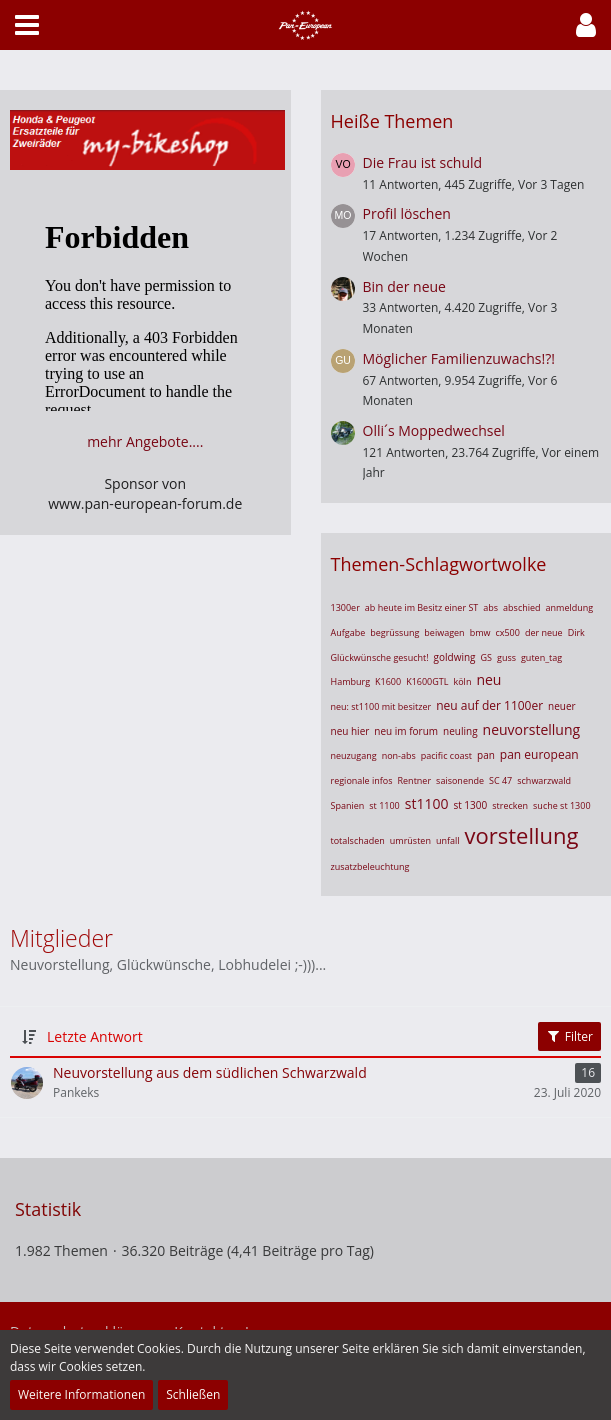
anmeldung (570, 607)
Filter (569, 1036)
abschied (521, 607)
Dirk (576, 632)
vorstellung (522, 835)
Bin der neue (404, 286)
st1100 (427, 803)
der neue (544, 632)
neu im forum (406, 731)
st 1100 (384, 805)
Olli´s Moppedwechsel (434, 430)
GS (486, 657)
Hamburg (351, 681)
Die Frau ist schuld (423, 162)
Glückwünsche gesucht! (380, 657)
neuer (562, 706)
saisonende (460, 780)
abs (490, 607)
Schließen (193, 1394)
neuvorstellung (532, 729)
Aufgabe (348, 632)
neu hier (350, 731)
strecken (510, 805)
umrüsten (410, 840)
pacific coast (446, 755)
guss (506, 657)
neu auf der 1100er (489, 705)
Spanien (348, 805)
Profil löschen (407, 213)
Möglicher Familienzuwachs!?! (459, 358)
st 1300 (470, 805)
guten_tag (541, 657)
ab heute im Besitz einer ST (421, 607)
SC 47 (500, 780)
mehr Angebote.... (145, 441)
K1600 (388, 681)
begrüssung (394, 632)
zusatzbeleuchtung (370, 866)
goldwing (455, 657)
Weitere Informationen (81, 1394)
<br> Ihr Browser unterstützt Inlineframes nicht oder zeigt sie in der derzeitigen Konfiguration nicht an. (145, 311)
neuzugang (354, 755)
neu (488, 679)
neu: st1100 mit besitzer (381, 706)
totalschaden (358, 840)
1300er (345, 607)
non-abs (399, 755)
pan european (539, 754)
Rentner (415, 780)
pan (486, 755)
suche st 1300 (561, 805)
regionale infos (362, 780)
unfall (448, 840)
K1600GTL (427, 681)
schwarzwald (544, 780)
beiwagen (444, 632)
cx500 (507, 632)
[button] (586, 25)
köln (462, 681)
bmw (480, 632)
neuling (460, 731)
